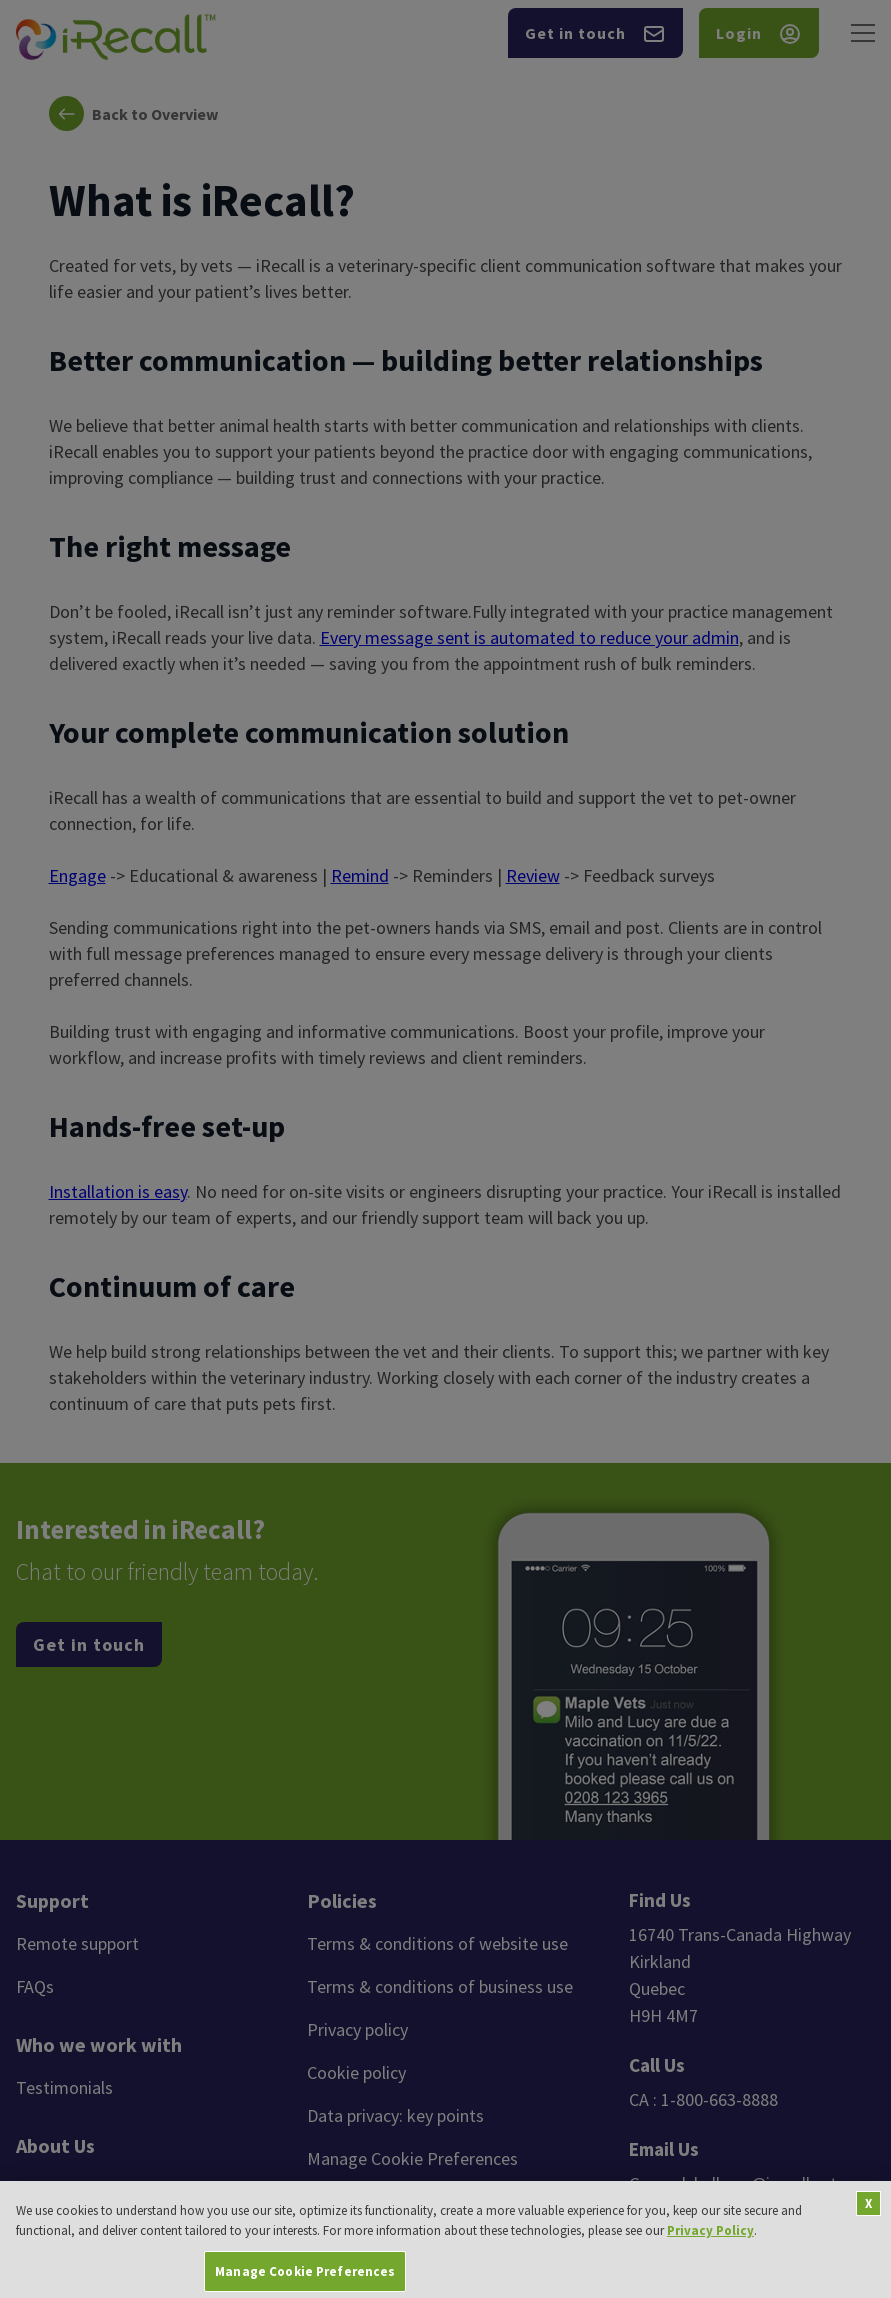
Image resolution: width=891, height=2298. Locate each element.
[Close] (868, 2225)
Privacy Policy (710, 2251)
